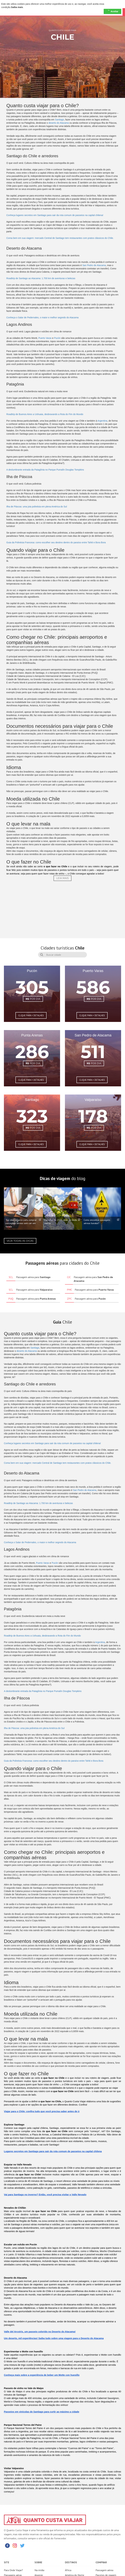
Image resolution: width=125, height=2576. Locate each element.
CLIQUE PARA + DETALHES (31, 1015)
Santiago (59, 119)
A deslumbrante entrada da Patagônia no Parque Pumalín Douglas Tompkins (45, 469)
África (68, 2570)
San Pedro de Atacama (94, 265)
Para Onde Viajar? (13, 2570)
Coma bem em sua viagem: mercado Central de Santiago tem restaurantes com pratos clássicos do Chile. (60, 238)
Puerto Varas (45, 338)
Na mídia (39, 2570)
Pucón (57, 338)
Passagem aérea (104, 2570)
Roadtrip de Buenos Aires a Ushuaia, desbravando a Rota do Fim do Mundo (44, 414)
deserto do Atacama (59, 123)
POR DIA (33, 998)
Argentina (102, 420)
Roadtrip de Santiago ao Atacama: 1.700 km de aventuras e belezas (40, 278)
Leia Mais (62, 878)
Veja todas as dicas (20, 1240)
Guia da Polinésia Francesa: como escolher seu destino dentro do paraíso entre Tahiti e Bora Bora (56, 542)
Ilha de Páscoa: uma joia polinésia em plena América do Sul (37, 506)
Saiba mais (17, 7)
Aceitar (112, 11)
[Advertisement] (62, 909)
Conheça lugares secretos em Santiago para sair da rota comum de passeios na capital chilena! (54, 215)
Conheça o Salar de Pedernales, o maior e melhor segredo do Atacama (42, 317)
